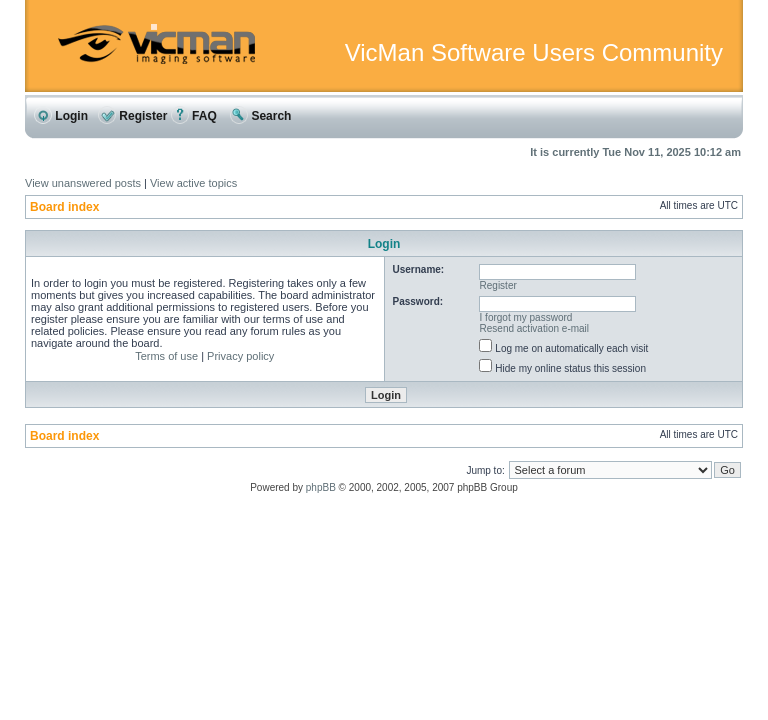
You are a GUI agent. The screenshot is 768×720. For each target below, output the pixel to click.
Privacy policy (240, 356)
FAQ (194, 116)
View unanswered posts (83, 183)
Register (132, 116)
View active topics (193, 183)
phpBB (321, 487)
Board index (64, 207)
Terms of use (166, 356)
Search (260, 116)
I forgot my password (526, 317)
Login (61, 116)
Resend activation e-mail (535, 328)
